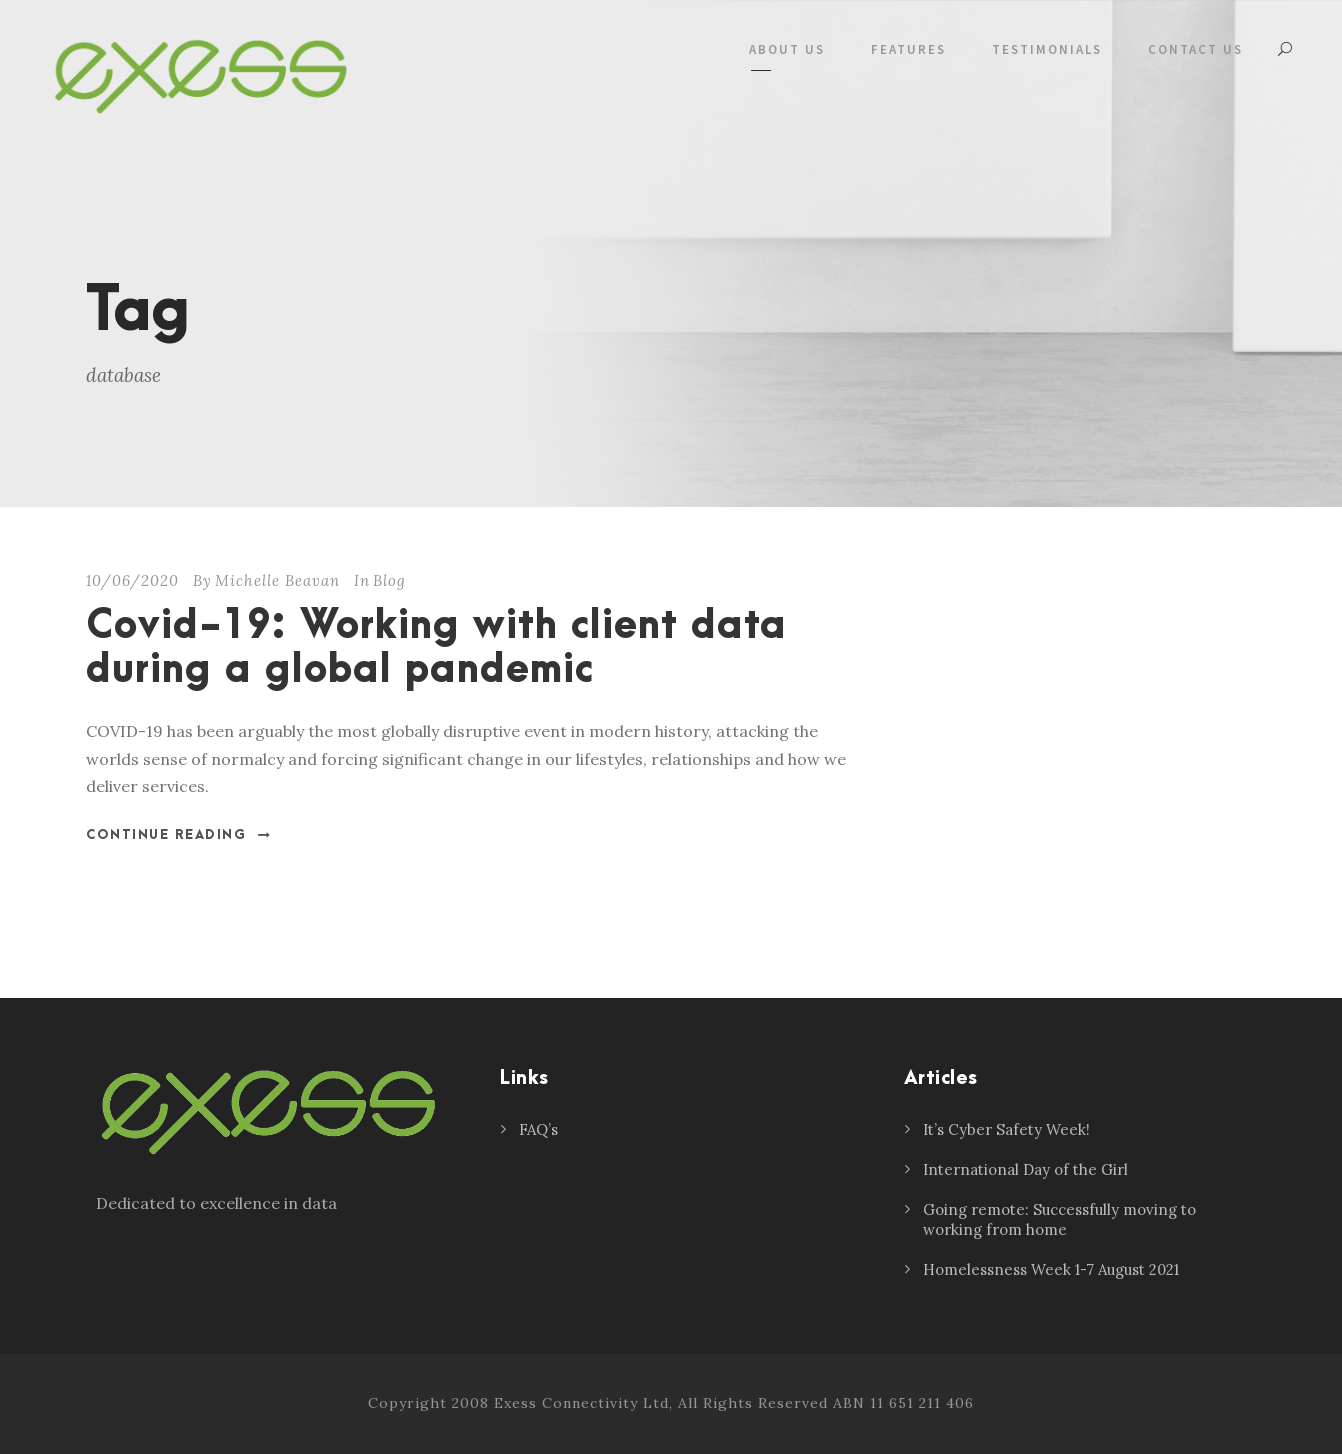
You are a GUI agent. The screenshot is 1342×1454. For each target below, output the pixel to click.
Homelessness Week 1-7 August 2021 (1051, 1269)
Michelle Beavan (277, 580)
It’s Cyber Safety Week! (1006, 1129)
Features (908, 49)
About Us (787, 49)
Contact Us (1195, 49)
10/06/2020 (132, 580)
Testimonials (1047, 49)
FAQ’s (538, 1129)
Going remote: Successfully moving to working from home (1059, 1219)
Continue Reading (179, 835)
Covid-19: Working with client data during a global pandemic (436, 648)
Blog (389, 580)
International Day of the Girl (1025, 1169)
